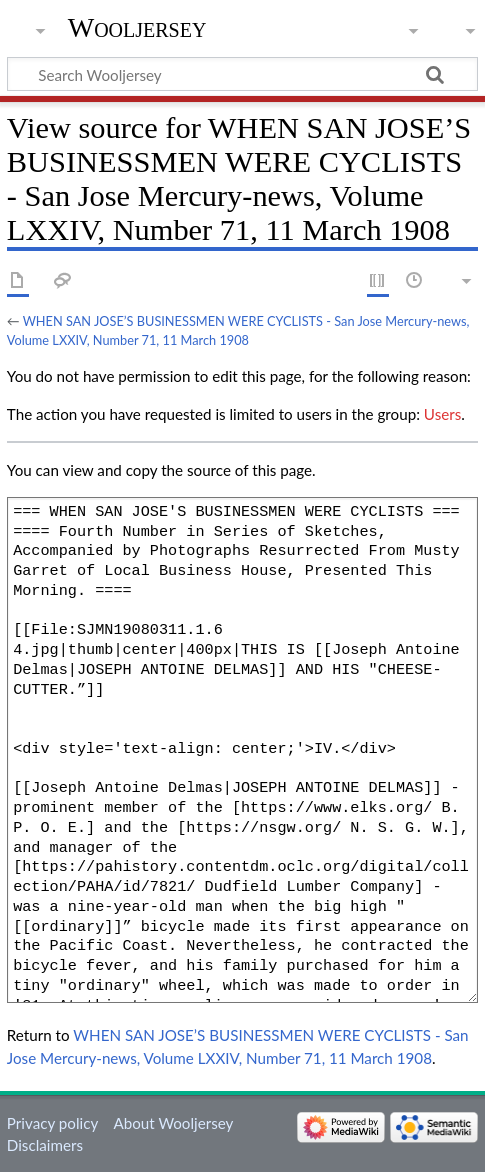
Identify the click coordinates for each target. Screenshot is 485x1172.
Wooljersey (137, 27)
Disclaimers (45, 1145)
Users (442, 414)
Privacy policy (52, 1123)
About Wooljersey (173, 1123)
